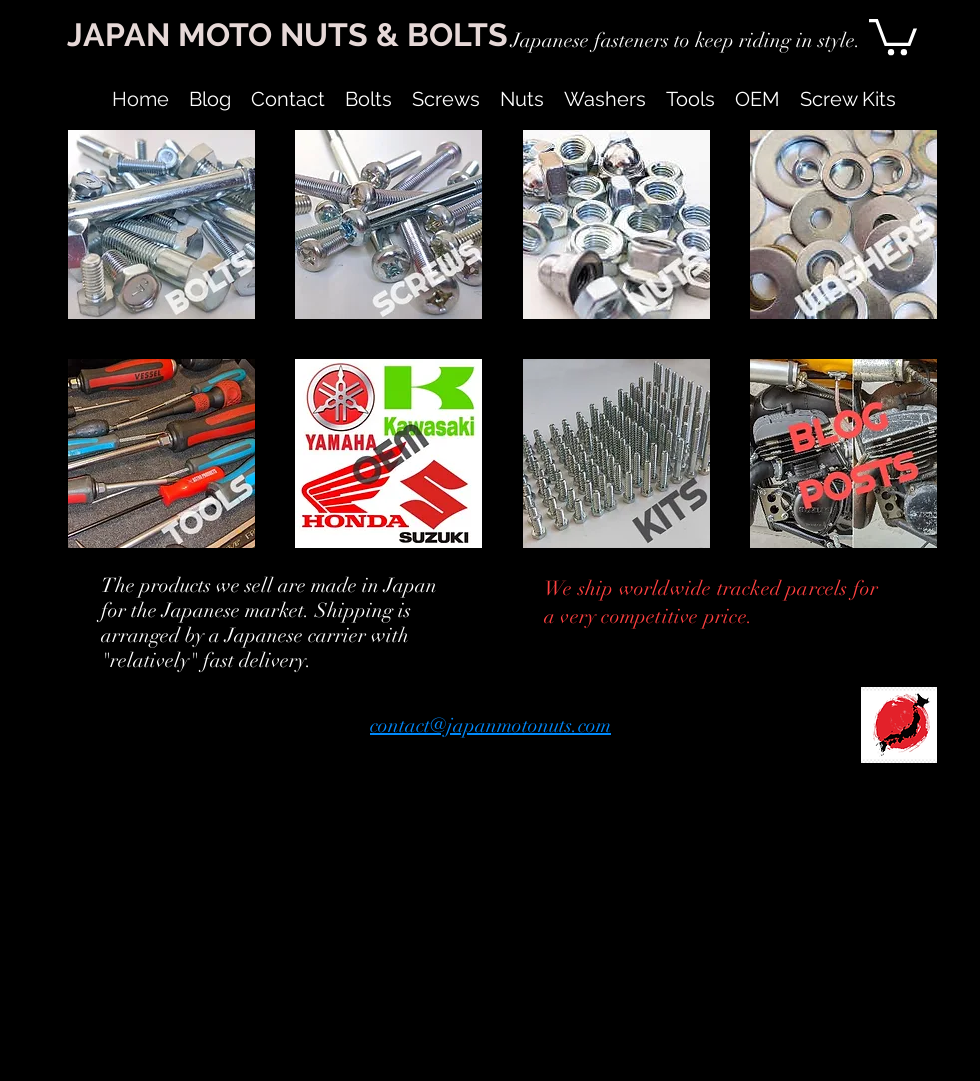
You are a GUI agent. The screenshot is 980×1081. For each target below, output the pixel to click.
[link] (893, 35)
